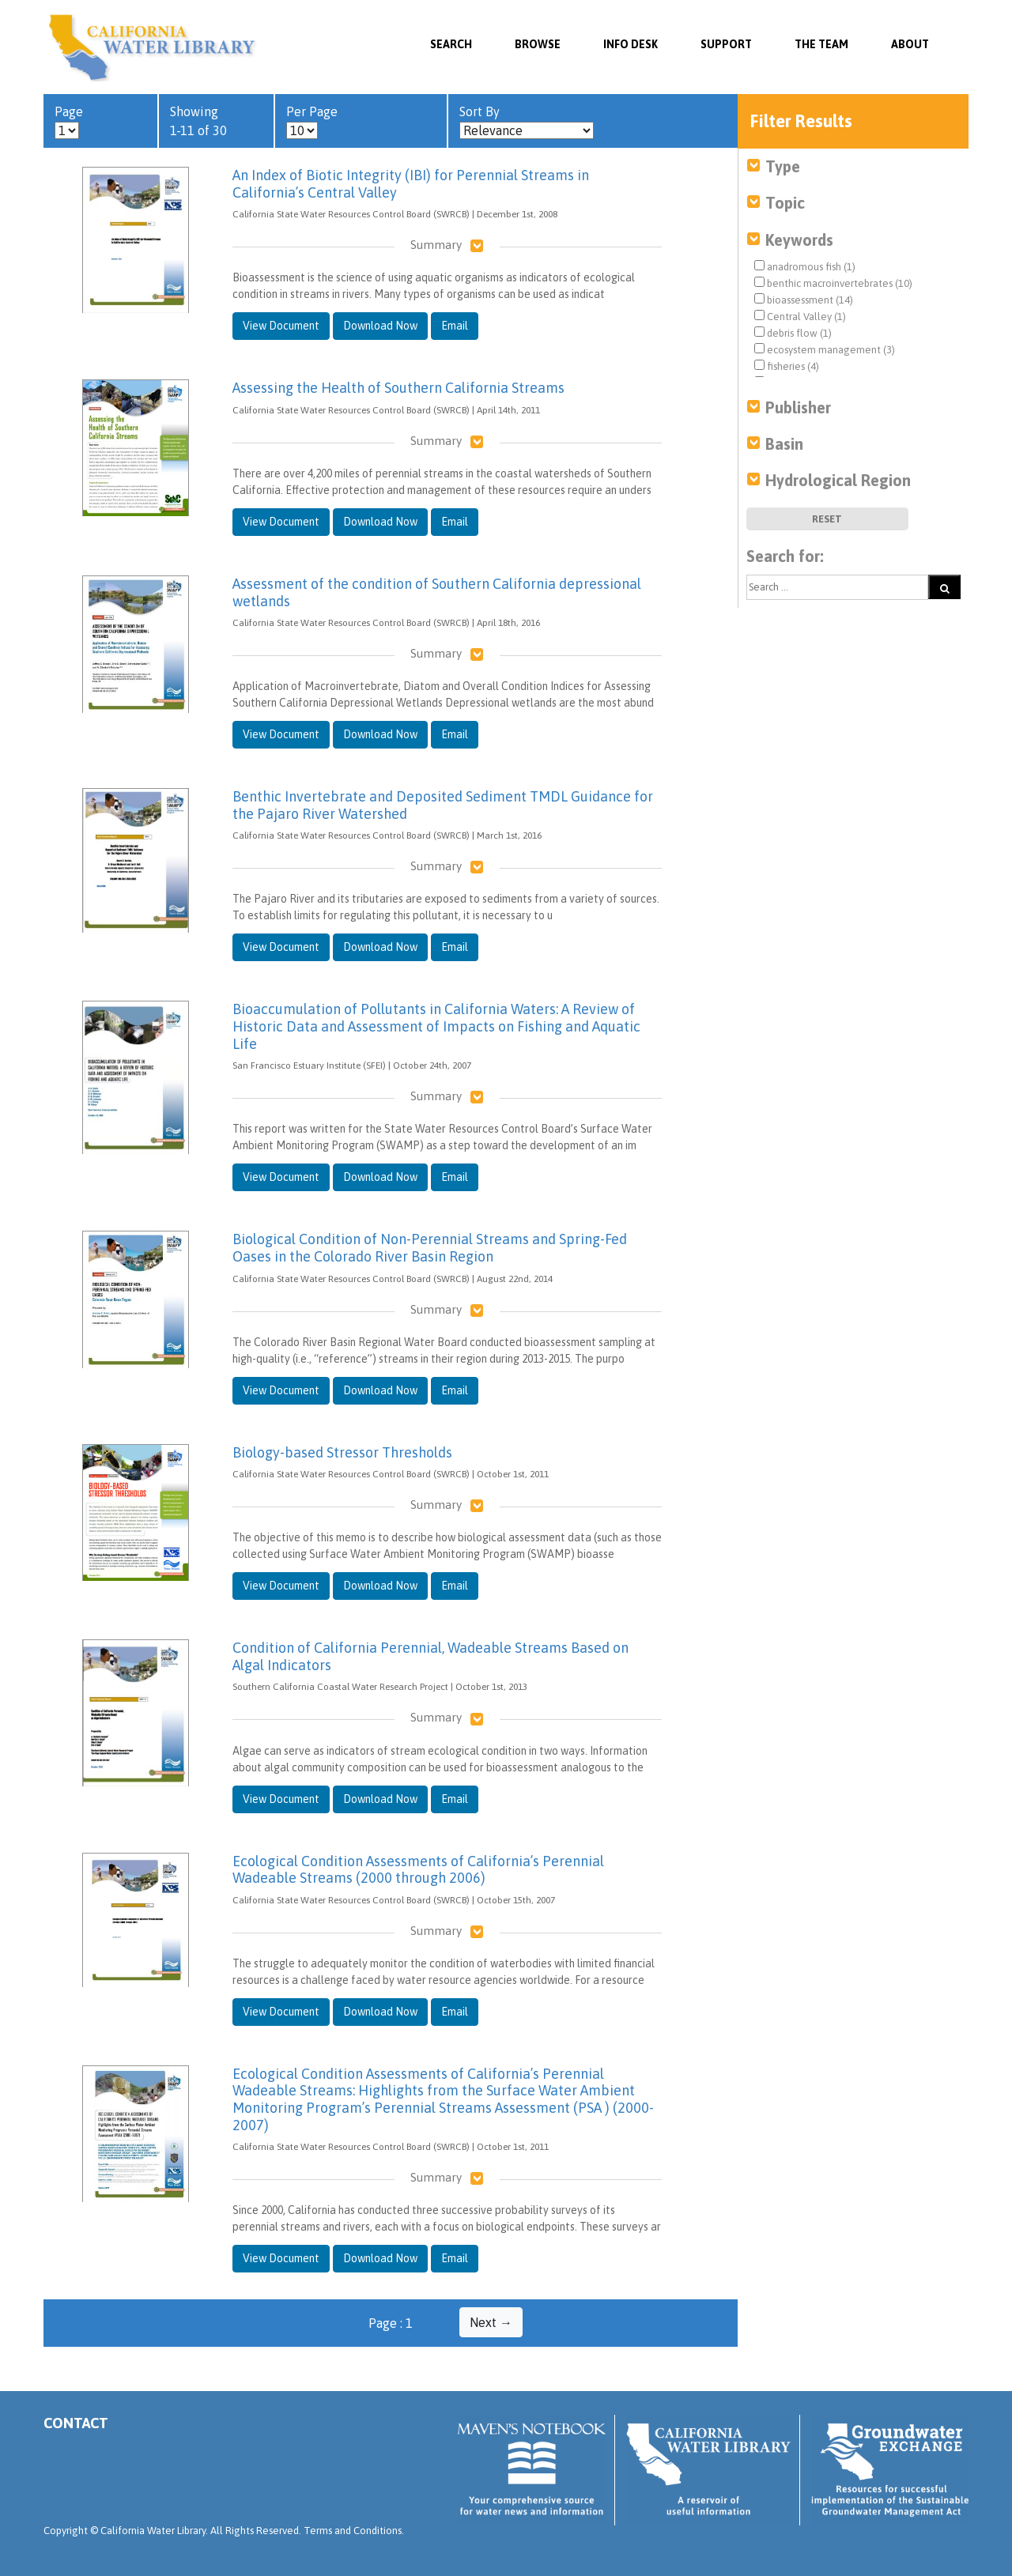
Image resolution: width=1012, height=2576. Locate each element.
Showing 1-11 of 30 (198, 121)
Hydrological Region (838, 480)
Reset (827, 519)
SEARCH (451, 44)
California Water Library (152, 47)
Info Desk (630, 44)
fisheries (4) (786, 366)
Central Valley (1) (800, 316)
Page (69, 122)
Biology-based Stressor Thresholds (342, 1452)
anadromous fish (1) (804, 266)
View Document (281, 325)
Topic (785, 203)
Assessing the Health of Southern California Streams (398, 387)
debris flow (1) (793, 332)
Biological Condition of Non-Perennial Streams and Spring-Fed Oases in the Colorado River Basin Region (429, 1248)
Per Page (312, 122)
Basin (784, 444)
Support (726, 44)
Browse (538, 44)
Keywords (799, 240)
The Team (821, 44)
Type (782, 166)
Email (454, 325)
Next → (491, 2322)
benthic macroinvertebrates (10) (833, 283)
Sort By (526, 122)
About (910, 44)
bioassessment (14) (803, 299)
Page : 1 (390, 2323)
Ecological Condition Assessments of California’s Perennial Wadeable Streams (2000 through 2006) (418, 1870)
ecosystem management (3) (824, 349)
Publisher (798, 407)
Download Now (380, 325)
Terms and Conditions (353, 2530)
